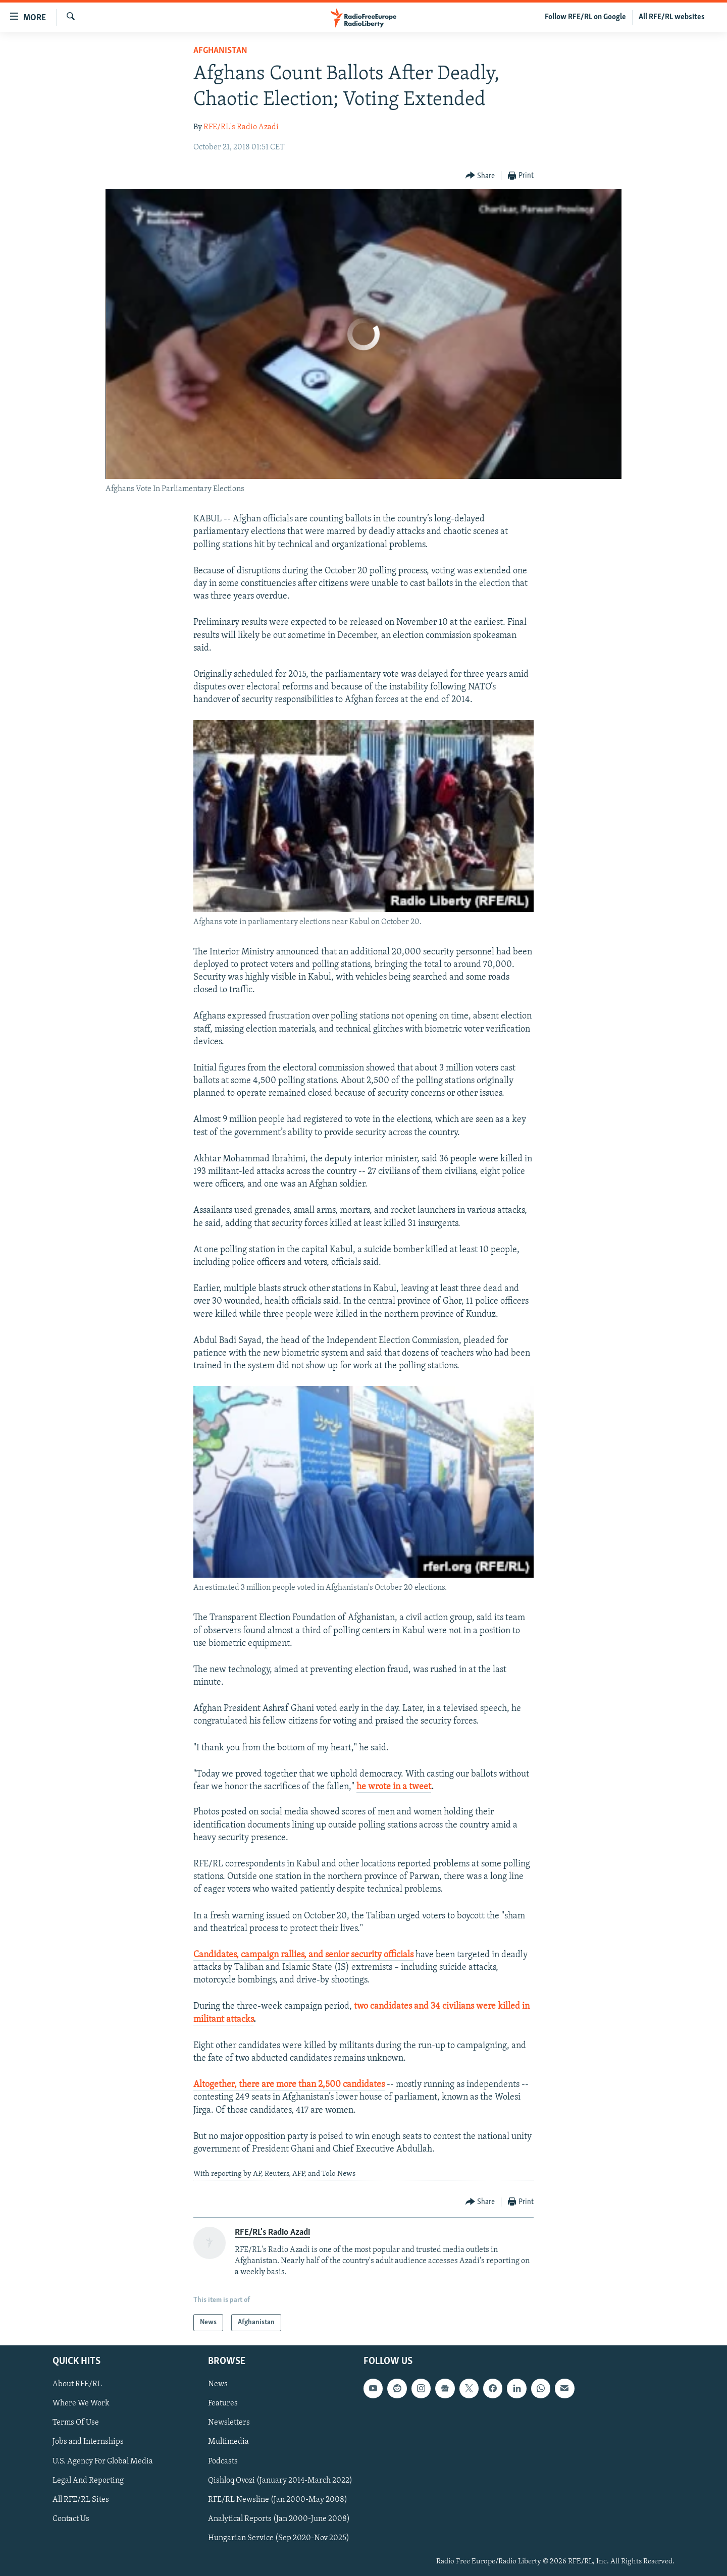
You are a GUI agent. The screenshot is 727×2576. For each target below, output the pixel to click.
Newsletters (229, 2423)
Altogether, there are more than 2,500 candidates (289, 2084)
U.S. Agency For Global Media (103, 2461)
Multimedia (228, 2442)
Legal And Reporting (88, 2481)
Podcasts (223, 2461)
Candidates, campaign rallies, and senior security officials (303, 1955)
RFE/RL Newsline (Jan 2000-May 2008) (277, 2500)
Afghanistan (220, 51)
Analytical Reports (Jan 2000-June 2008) (279, 2519)
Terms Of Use (76, 2423)
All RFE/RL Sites (81, 2500)
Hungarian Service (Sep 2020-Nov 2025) (278, 2538)
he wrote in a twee (392, 1787)
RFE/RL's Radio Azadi (241, 127)
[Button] (480, 176)
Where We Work (81, 2404)
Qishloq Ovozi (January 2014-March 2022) (280, 2481)
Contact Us (71, 2519)
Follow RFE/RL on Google (585, 17)
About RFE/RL (77, 2384)
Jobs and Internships (88, 2442)
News (218, 2384)
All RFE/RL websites (672, 17)
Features (223, 2404)
